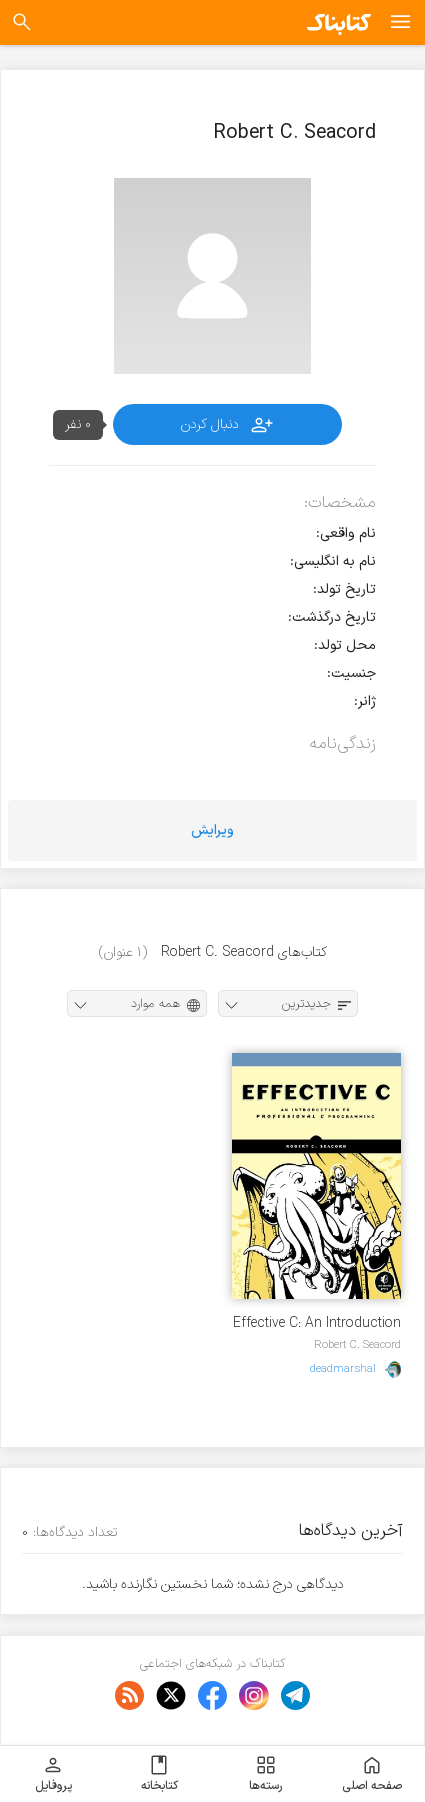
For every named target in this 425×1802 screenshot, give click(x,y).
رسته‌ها (265, 1774)
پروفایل (53, 1774)
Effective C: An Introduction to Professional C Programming (317, 1323)
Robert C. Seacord (357, 1345)
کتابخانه (159, 1774)
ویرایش (212, 830)
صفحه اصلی (372, 1774)
